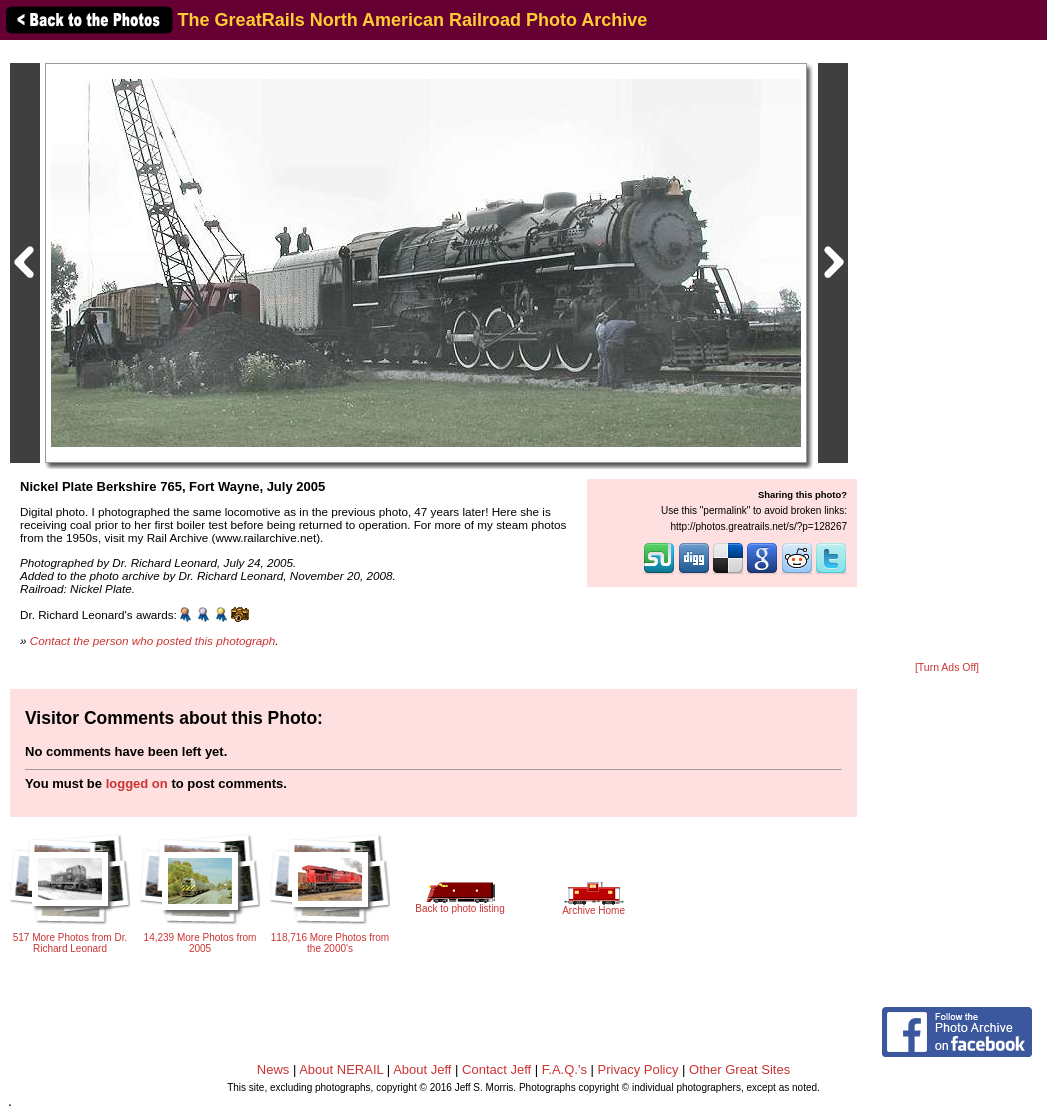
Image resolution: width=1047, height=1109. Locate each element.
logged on (137, 783)
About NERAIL (341, 1069)
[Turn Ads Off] (947, 667)
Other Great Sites (739, 1069)
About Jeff (422, 1069)
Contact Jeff (496, 1069)
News (273, 1069)
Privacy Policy (638, 1069)
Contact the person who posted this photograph (153, 640)
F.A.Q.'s (564, 1069)
